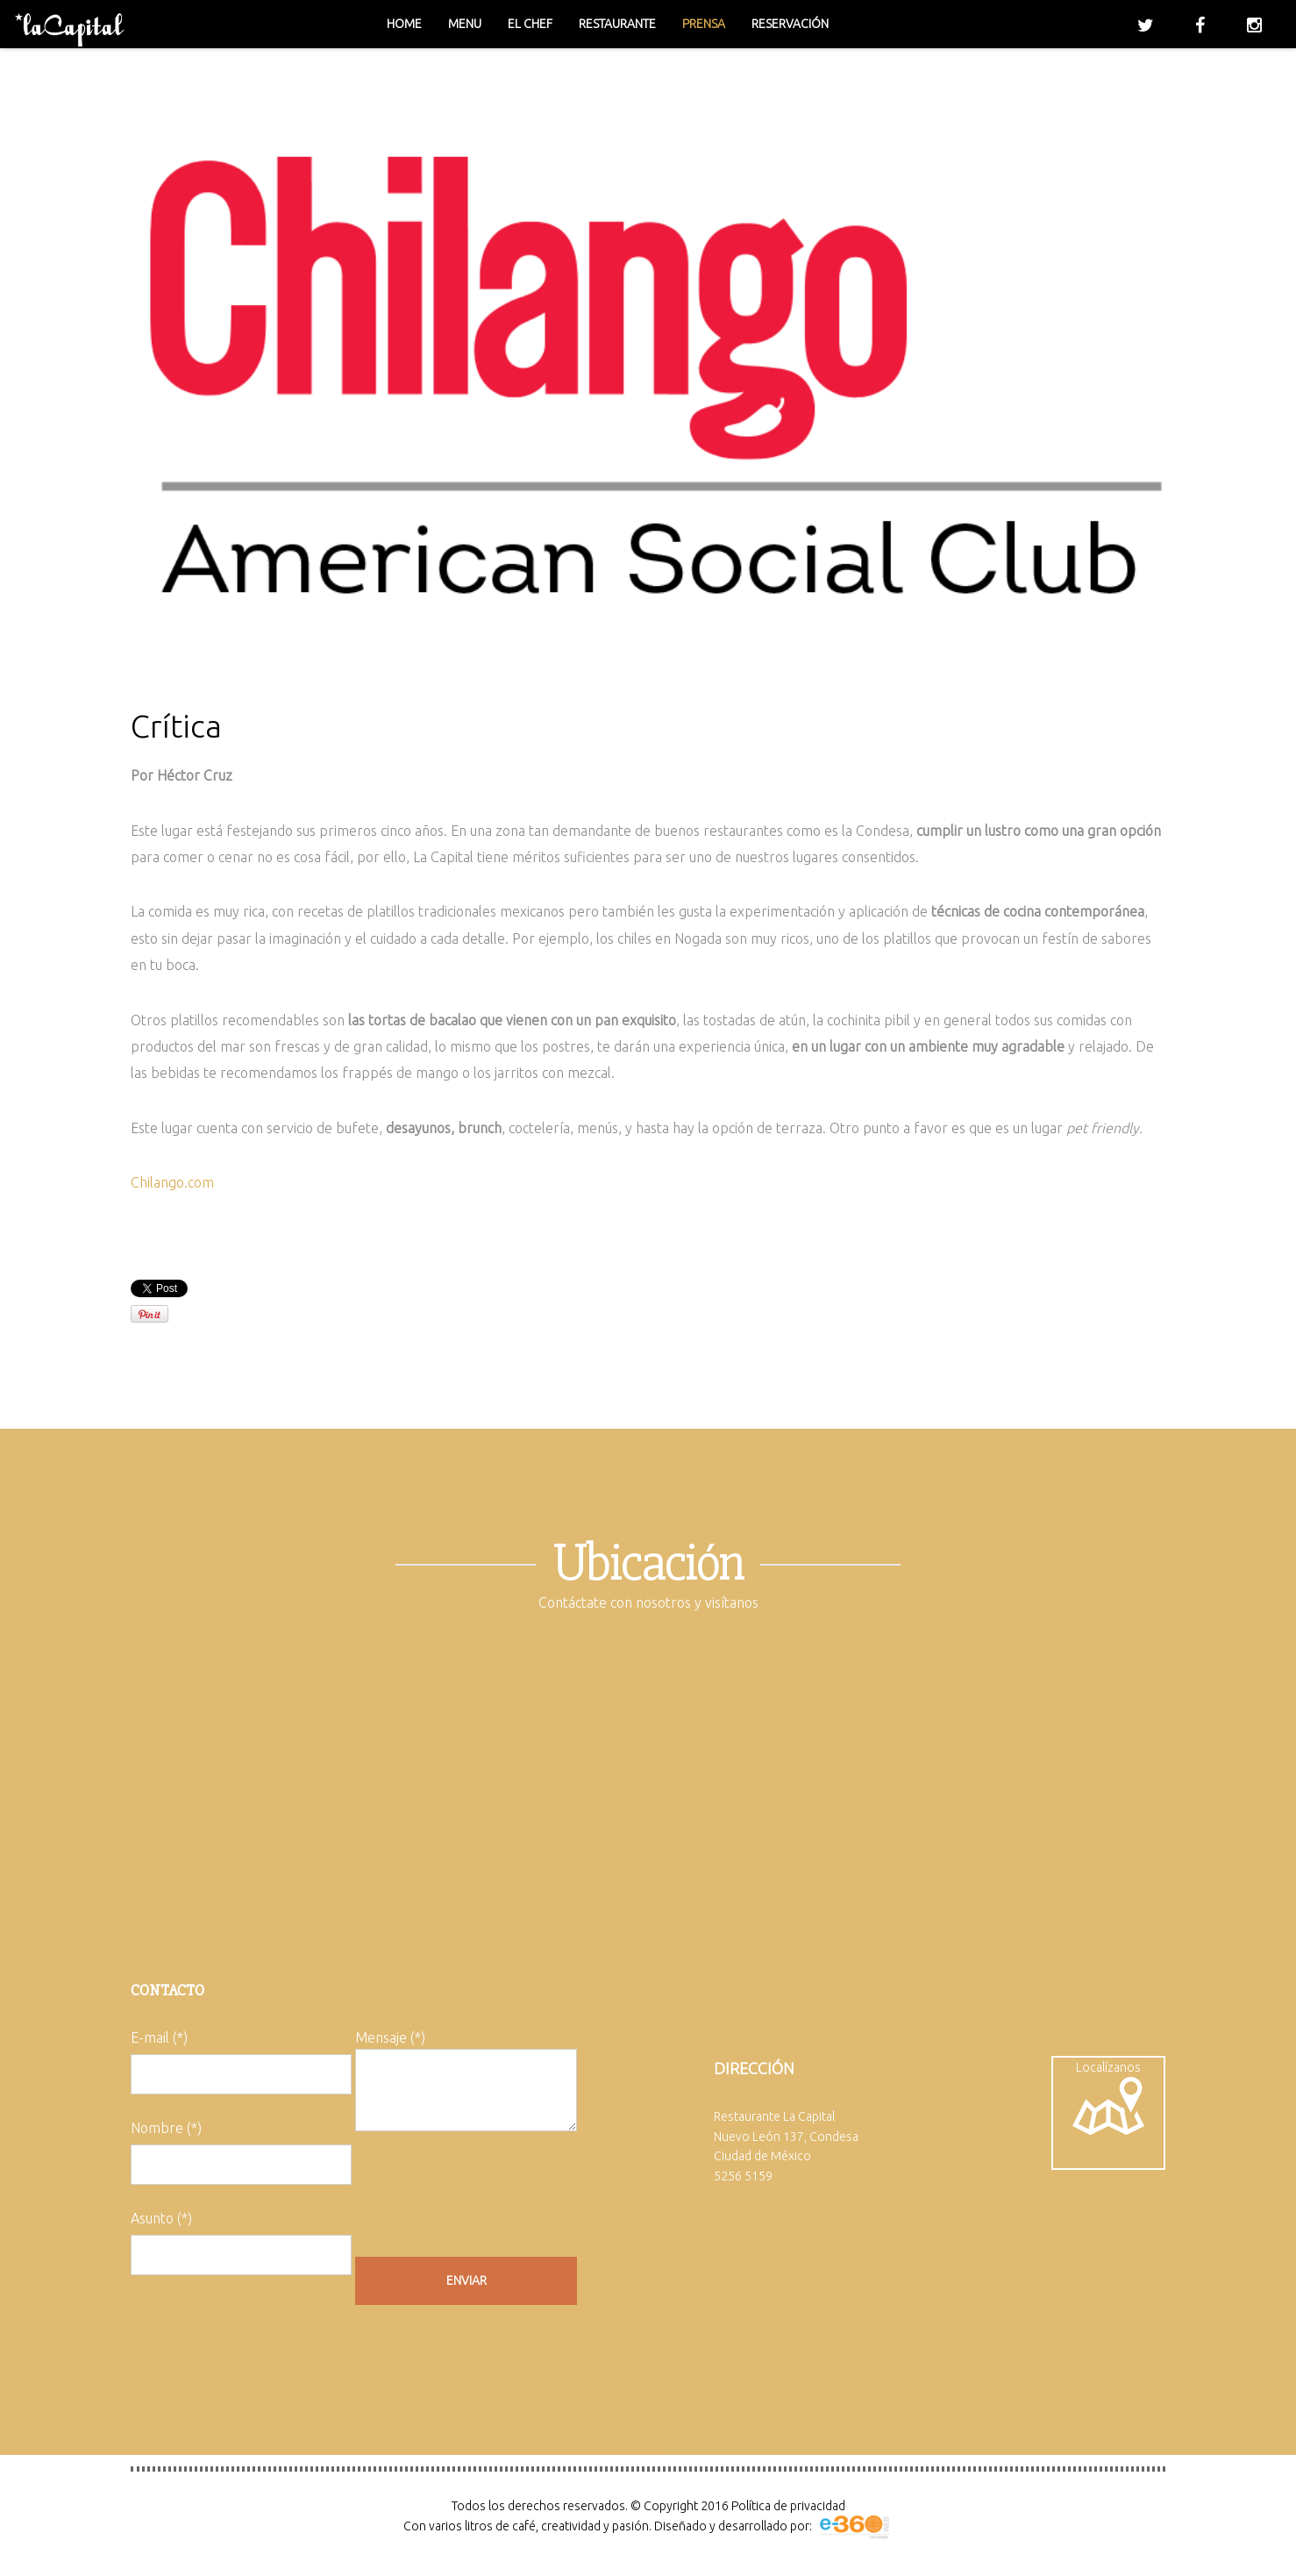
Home (404, 24)
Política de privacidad (788, 2506)
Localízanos (1108, 2098)
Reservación (790, 24)
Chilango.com (172, 1182)
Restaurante (617, 24)
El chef (530, 24)
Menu (464, 24)
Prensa (703, 24)
